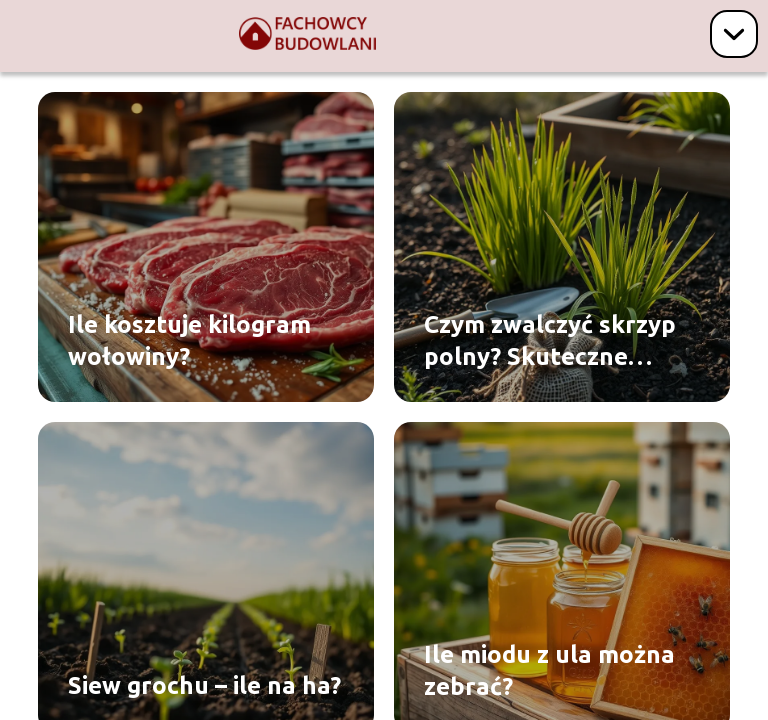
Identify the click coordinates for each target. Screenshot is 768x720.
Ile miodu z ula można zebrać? (549, 670)
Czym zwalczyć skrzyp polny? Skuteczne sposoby (550, 341)
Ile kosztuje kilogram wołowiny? (189, 340)
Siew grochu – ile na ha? (204, 685)
